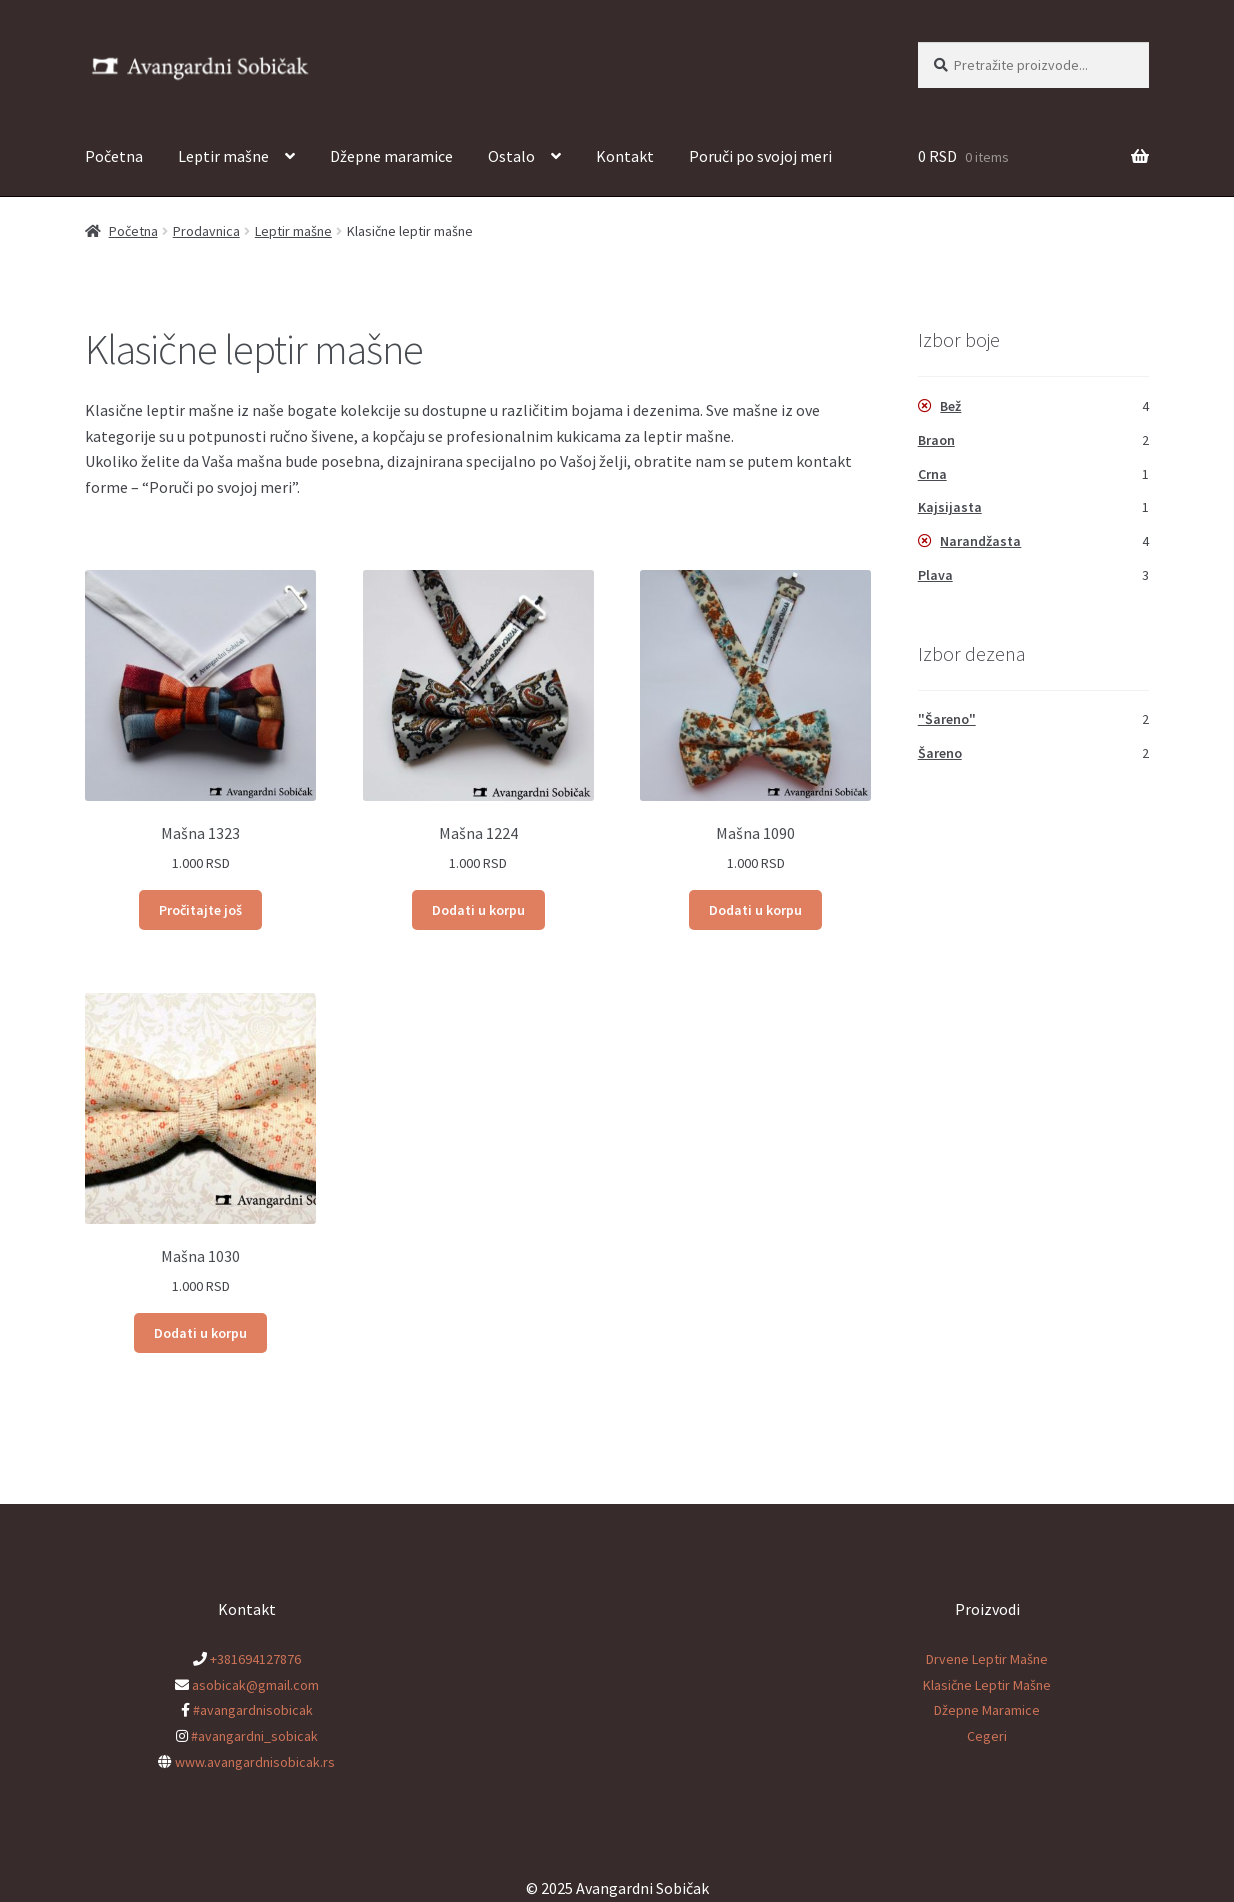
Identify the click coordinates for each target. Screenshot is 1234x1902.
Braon (936, 440)
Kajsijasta (950, 507)
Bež (950, 406)
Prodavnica (206, 231)
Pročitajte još (200, 910)
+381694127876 (255, 1659)
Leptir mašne (223, 156)
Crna (932, 474)
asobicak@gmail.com (255, 1685)
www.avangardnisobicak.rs (255, 1762)
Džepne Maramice (987, 1710)
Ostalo (511, 156)
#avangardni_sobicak (254, 1736)
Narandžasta (980, 541)
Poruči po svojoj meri (760, 156)
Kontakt (625, 156)
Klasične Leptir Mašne (987, 1685)
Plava (935, 575)
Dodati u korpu (478, 910)
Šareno (940, 753)
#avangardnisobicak (253, 1710)
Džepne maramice (391, 156)
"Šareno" (947, 719)
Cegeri (987, 1736)
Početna (114, 156)
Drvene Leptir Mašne (987, 1659)
